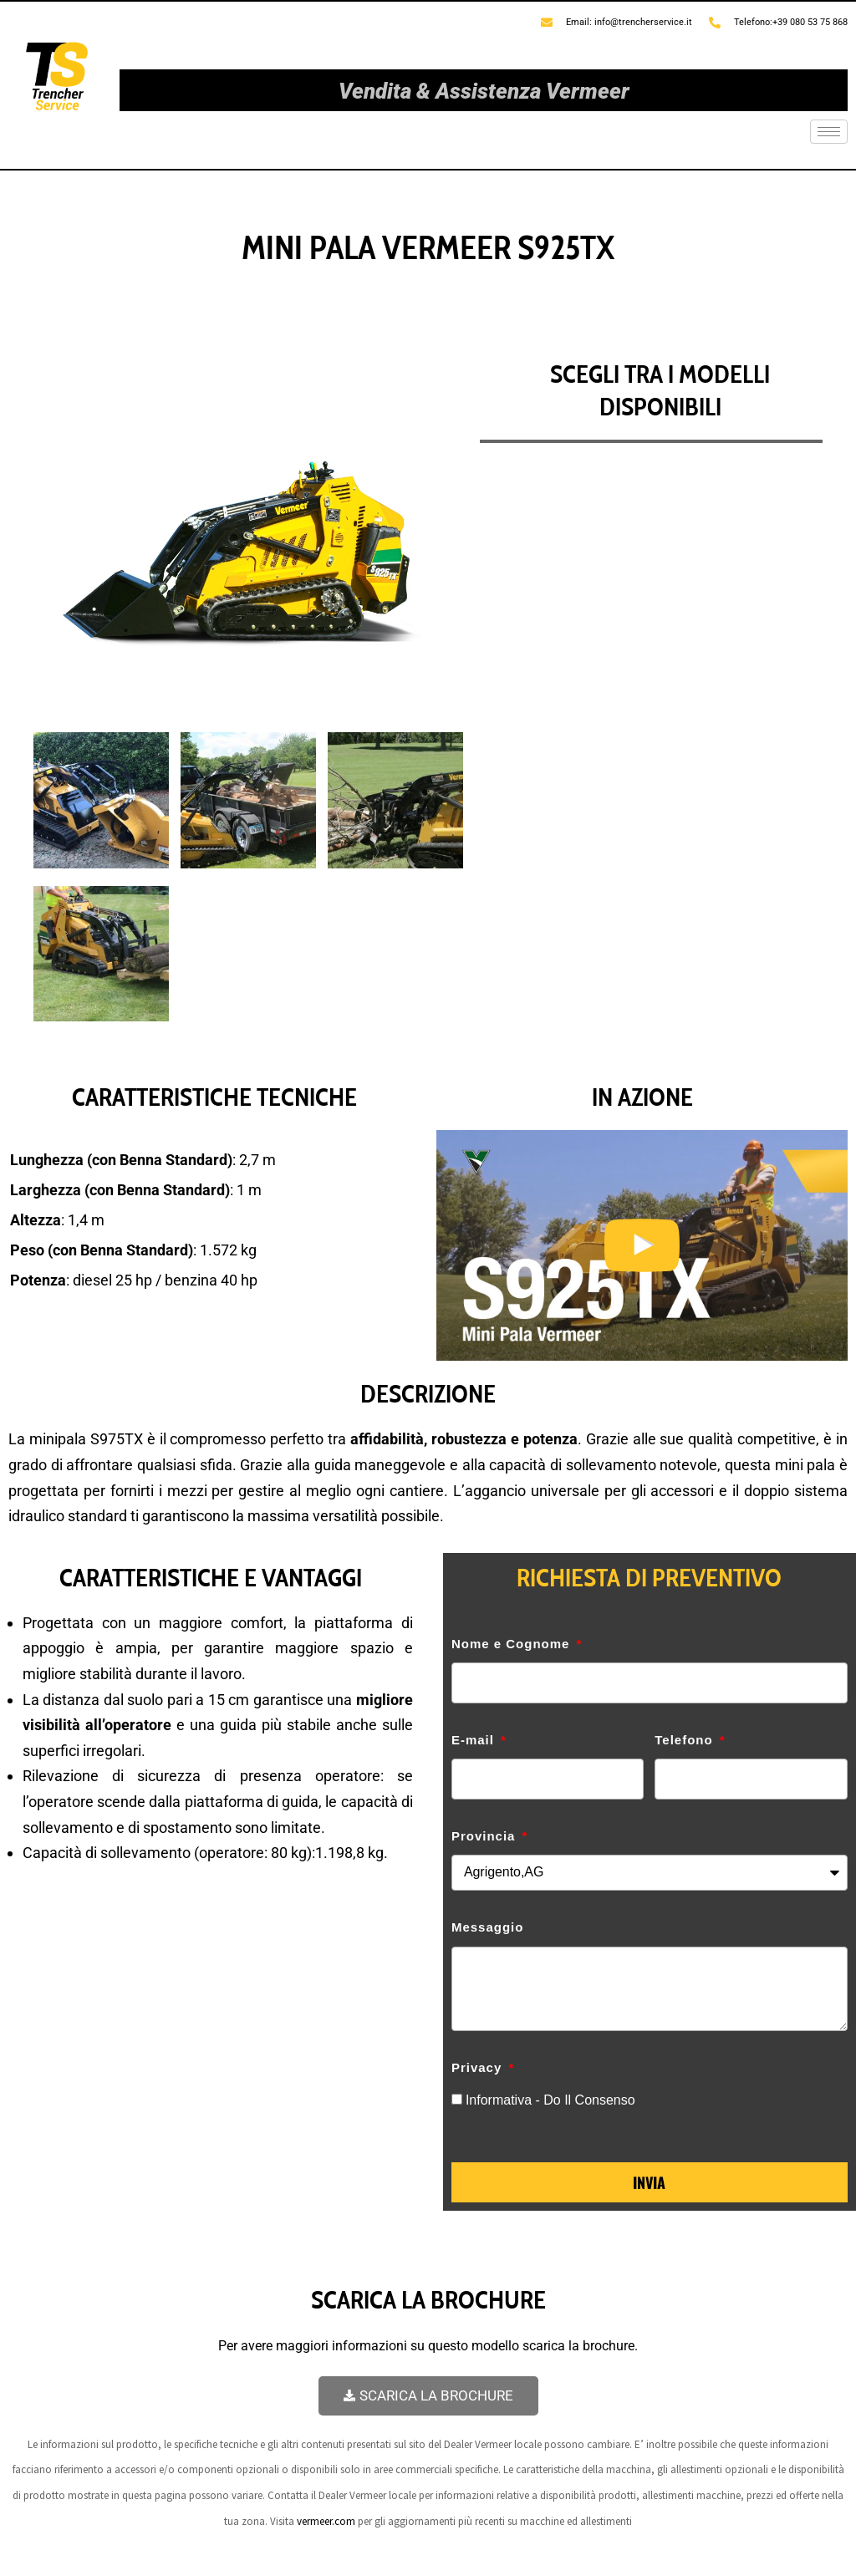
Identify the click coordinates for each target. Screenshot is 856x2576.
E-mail (474, 1740)
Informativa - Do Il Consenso (550, 2100)
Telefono (686, 1740)
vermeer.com (326, 2521)
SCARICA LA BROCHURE (428, 2395)
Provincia (485, 1836)
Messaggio (487, 1927)
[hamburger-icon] (829, 132)
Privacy (479, 2067)
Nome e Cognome (512, 1644)
